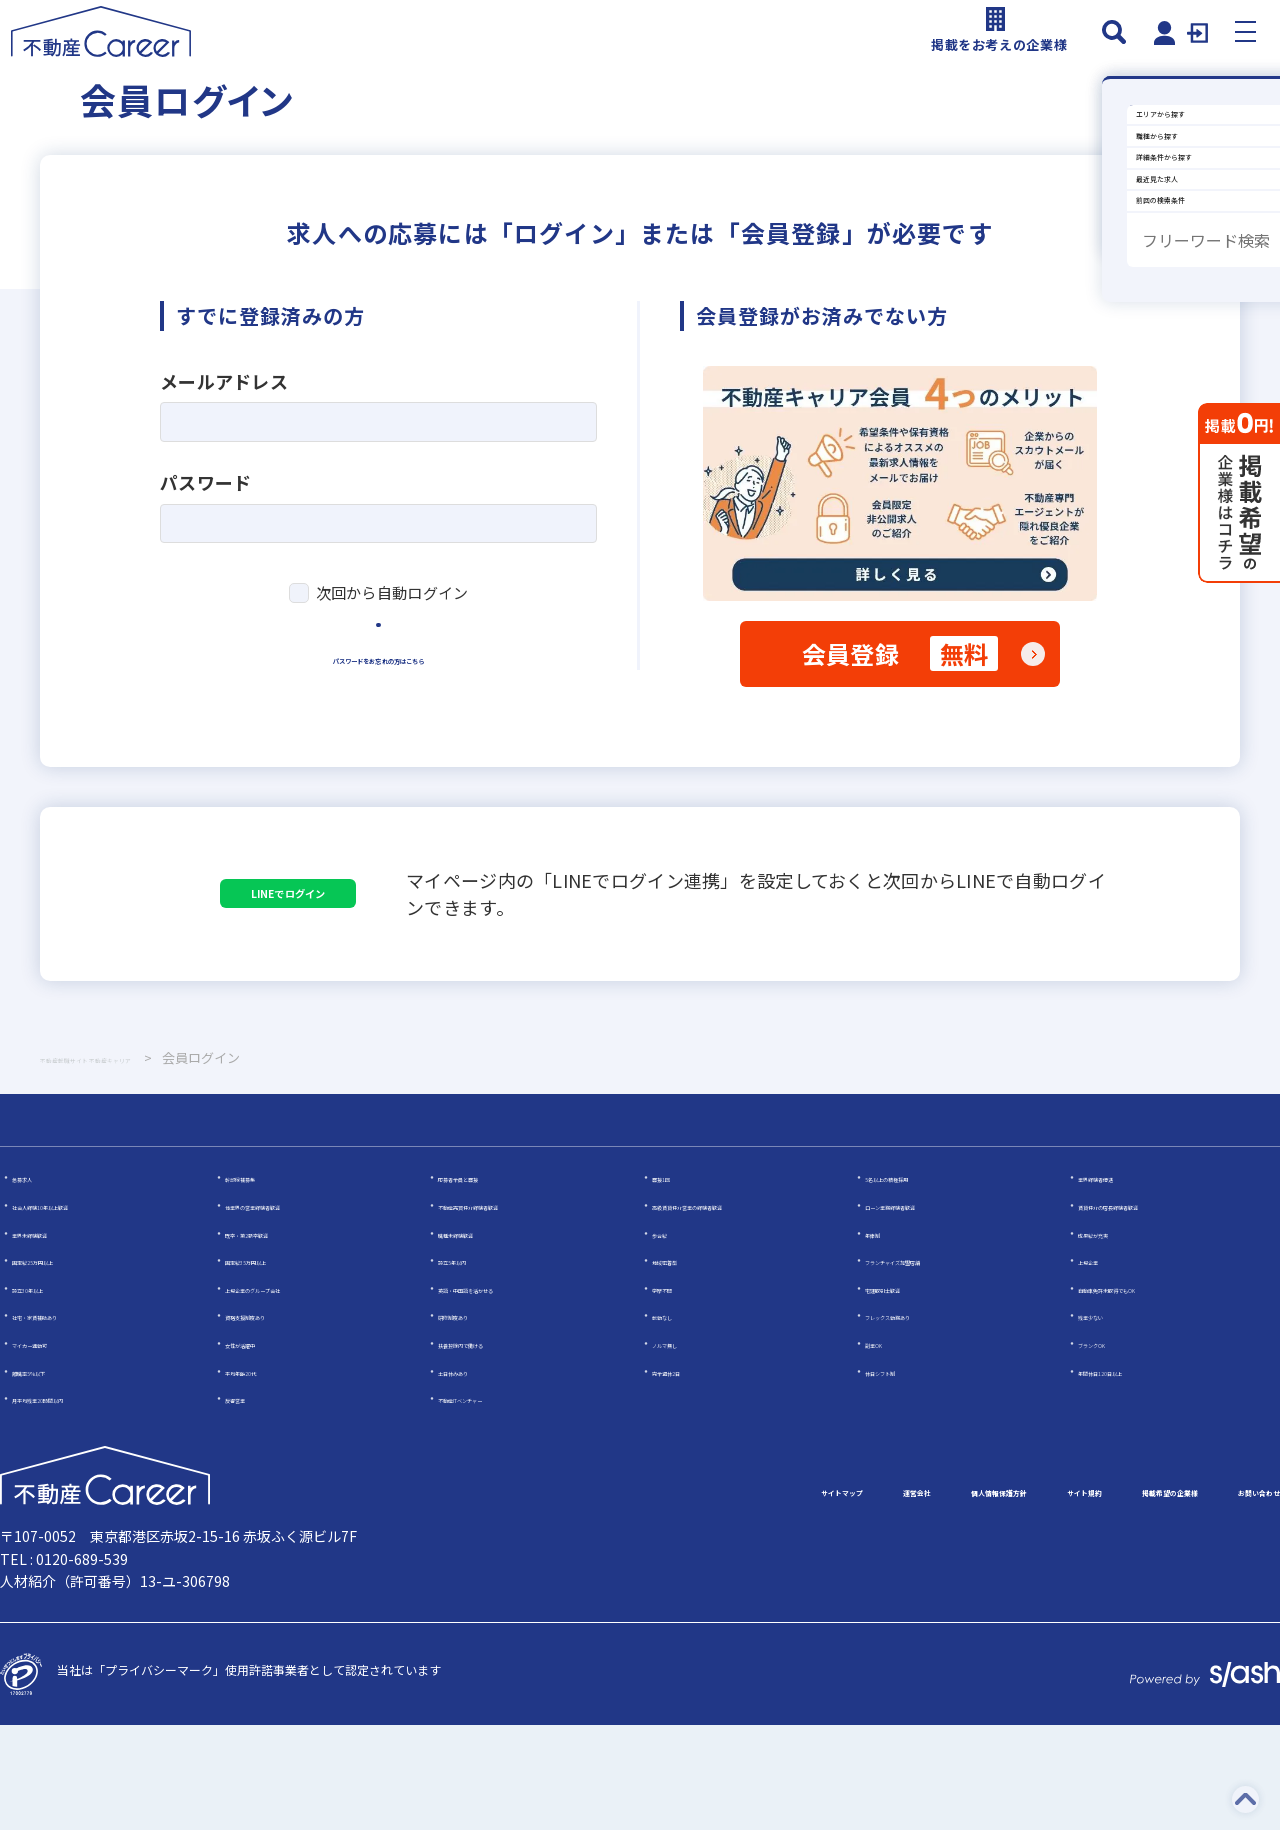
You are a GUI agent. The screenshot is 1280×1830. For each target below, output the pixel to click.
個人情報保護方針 (792, 1596)
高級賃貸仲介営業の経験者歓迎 (736, 1309)
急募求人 (36, 1281)
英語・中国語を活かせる (504, 1391)
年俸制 (883, 1336)
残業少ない (1108, 1419)
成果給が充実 (1114, 1336)
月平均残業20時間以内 (73, 1502)
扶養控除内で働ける (492, 1447)
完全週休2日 (685, 1474)
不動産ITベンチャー (491, 1502)
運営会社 (656, 1596)
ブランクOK (1110, 1447)
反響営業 (249, 1502)
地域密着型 (682, 1364)
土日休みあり (474, 1474)
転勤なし (676, 1419)
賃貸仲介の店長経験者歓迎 (1150, 1309)
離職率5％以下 (51, 1474)
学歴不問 (676, 1391)
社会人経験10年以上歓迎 (79, 1309)
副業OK (885, 1447)
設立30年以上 (49, 1391)
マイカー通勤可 (54, 1447)
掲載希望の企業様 (1080, 1596)
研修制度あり (474, 1419)
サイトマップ (536, 1596)
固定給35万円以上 (274, 1364)
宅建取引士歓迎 (907, 1391)
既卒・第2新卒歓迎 (276, 1336)
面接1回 (673, 1281)
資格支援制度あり (273, 1419)
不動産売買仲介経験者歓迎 (510, 1309)
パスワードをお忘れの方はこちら (378, 770)
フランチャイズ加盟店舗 (931, 1364)
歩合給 (670, 1336)
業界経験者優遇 (1120, 1281)
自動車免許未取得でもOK (1146, 1391)
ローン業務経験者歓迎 (924, 1309)
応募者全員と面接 (486, 1281)
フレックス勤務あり (919, 1419)
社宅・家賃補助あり (66, 1419)
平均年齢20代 (262, 1474)
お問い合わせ (1232, 1596)
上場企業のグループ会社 (290, 1391)
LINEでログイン (380, 974)
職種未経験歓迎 (480, 1336)
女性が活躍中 (261, 1447)
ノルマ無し (682, 1447)
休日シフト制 (901, 1474)
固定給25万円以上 (61, 1364)
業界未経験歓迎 (54, 1336)
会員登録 (900, 699)
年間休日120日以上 (1130, 1474)
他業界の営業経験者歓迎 (291, 1309)
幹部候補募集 (261, 1281)
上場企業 (1102, 1364)
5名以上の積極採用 (916, 1281)
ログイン (379, 704)
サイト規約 (936, 1596)
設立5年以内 (471, 1364)
